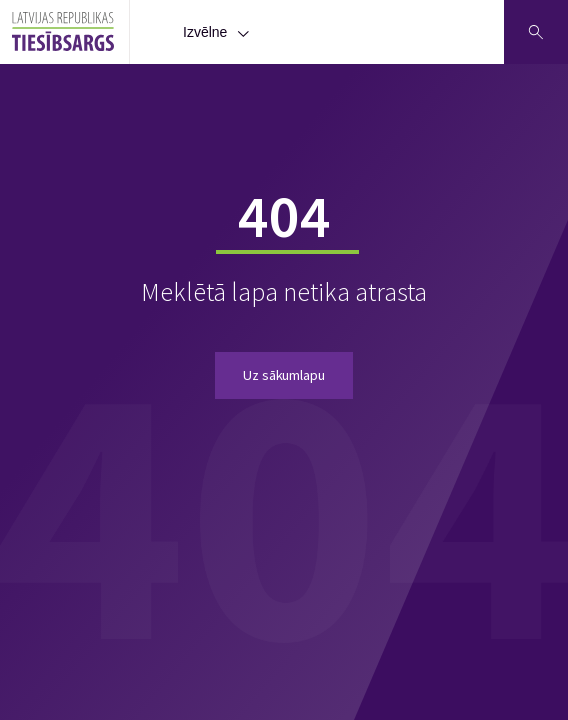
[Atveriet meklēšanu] (536, 32)
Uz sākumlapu (284, 375)
